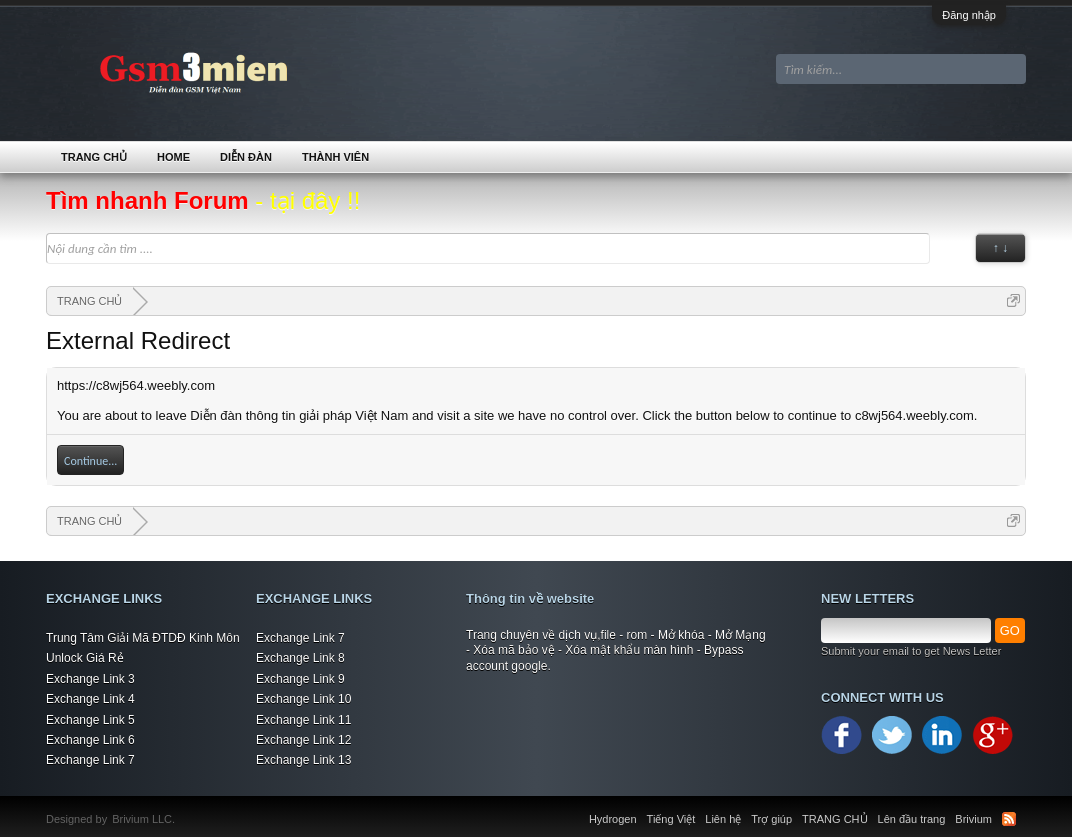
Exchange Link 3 (90, 679)
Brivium (973, 819)
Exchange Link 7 (90, 760)
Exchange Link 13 (303, 760)
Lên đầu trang (912, 819)
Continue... (90, 461)
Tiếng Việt (671, 819)
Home (173, 157)
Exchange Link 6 (90, 740)
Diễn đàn (246, 157)
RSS (1009, 819)
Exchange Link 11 (303, 720)
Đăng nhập (969, 15)
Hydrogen (613, 819)
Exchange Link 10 (303, 699)
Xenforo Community (185, 807)
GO (1010, 630)
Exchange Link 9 (300, 679)
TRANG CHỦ (94, 157)
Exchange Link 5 (90, 720)
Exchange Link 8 (300, 658)
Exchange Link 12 (303, 740)
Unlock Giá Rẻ (85, 658)
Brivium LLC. (143, 819)
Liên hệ (723, 819)
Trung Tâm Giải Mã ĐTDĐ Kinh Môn (143, 638)
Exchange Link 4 (90, 699)
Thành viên (335, 157)
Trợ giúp (771, 819)
